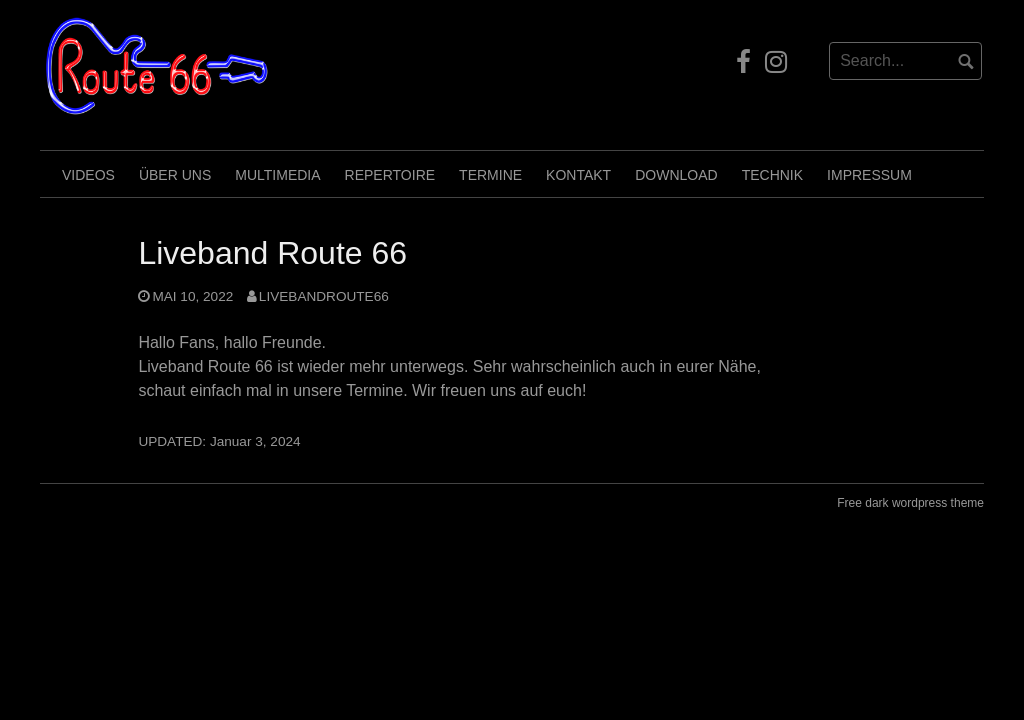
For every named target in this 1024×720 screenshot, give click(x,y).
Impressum (869, 175)
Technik (772, 175)
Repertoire (390, 175)
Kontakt (578, 175)
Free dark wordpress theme (910, 503)
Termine (490, 175)
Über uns (175, 175)
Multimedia (277, 175)
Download (676, 175)
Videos (88, 175)
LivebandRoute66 (324, 296)
